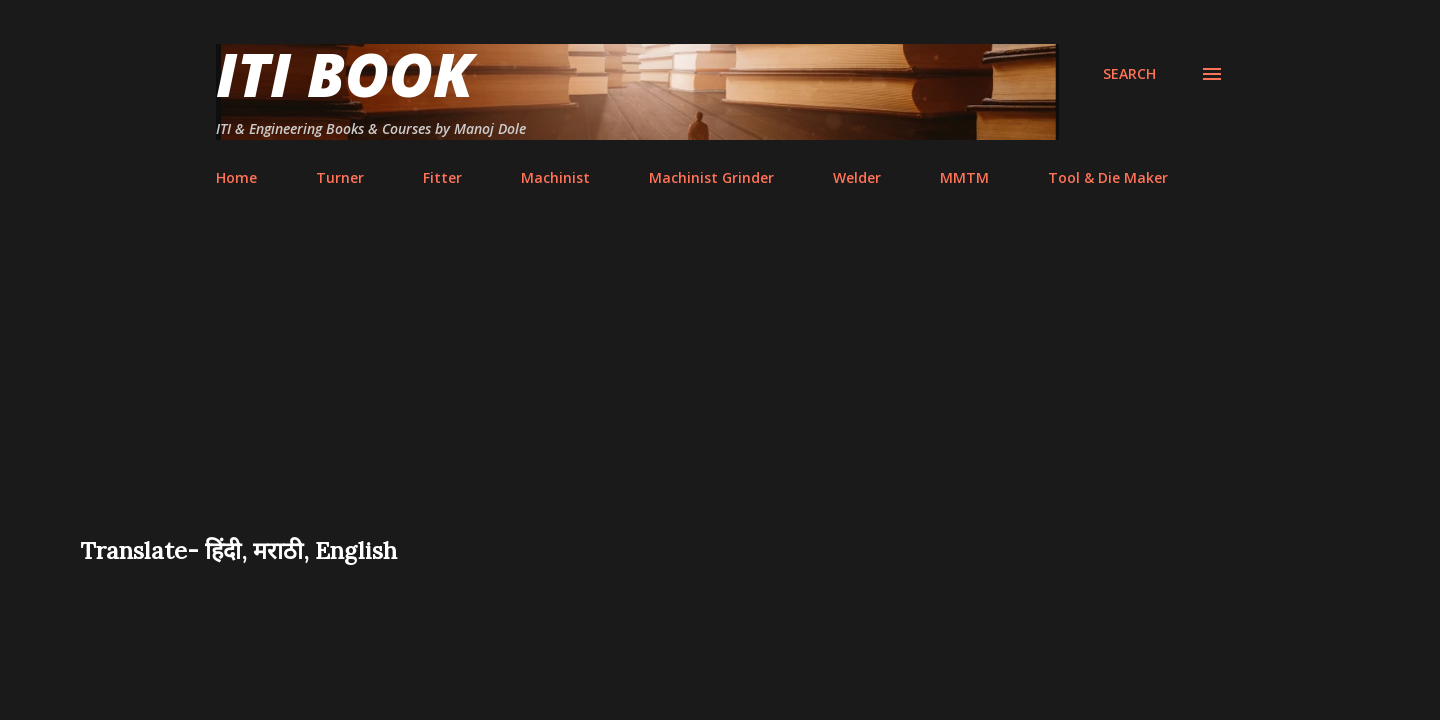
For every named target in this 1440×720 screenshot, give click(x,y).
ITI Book (344, 74)
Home (236, 177)
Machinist (555, 177)
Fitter (442, 177)
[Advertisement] (720, 384)
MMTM (964, 177)
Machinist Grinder (711, 177)
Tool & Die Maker (1108, 177)
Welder (857, 177)
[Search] (1129, 74)
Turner (340, 177)
